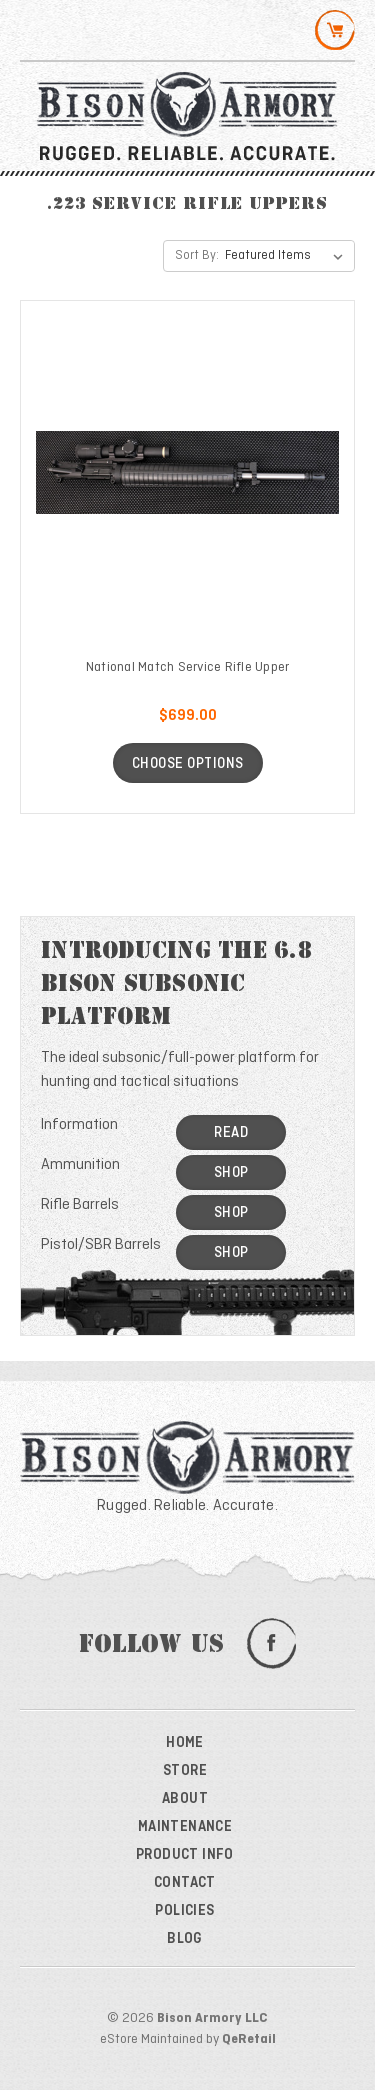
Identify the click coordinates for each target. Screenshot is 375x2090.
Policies (184, 1911)
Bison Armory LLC (212, 2018)
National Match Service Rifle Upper (188, 667)
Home (185, 1743)
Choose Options (188, 764)
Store (185, 1771)
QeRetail (249, 2039)
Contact (185, 1883)
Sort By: (197, 256)
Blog (185, 1939)
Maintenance (185, 1827)
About (185, 1799)
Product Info (185, 1855)
